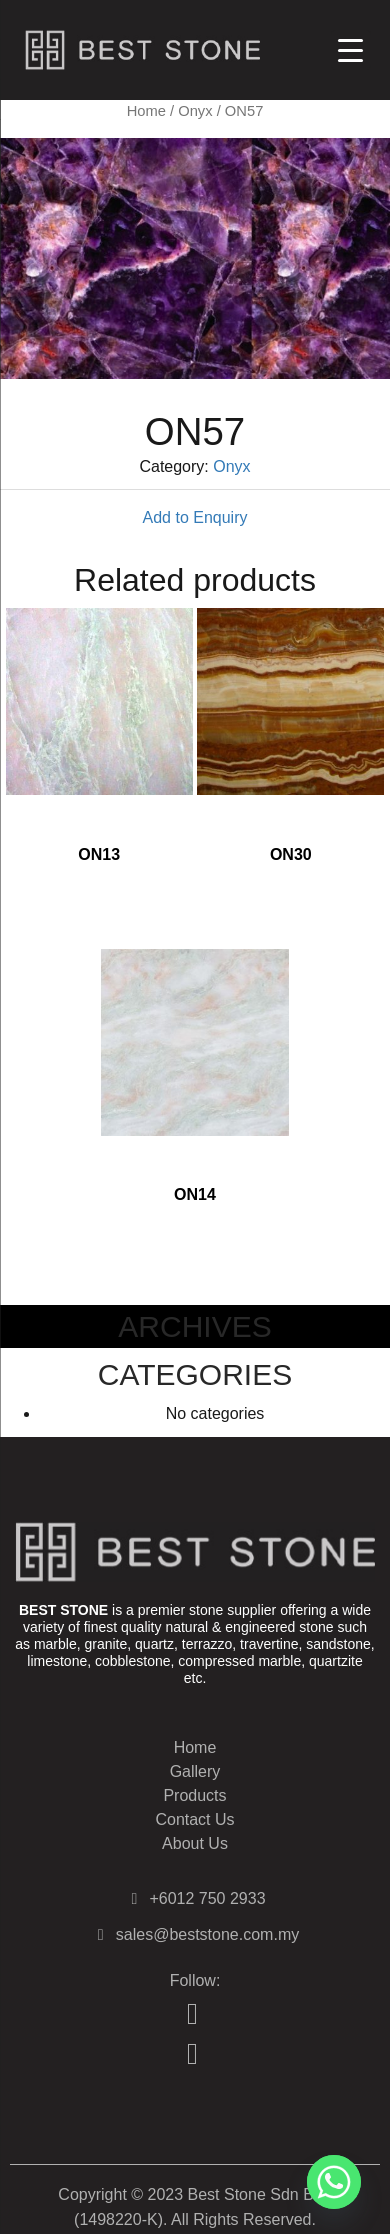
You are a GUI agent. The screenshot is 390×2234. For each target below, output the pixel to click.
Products (194, 1795)
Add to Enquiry (195, 517)
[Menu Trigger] (351, 50)
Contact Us (194, 1819)
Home (146, 111)
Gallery (195, 1771)
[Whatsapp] (334, 2182)
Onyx (195, 111)
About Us (195, 1843)
